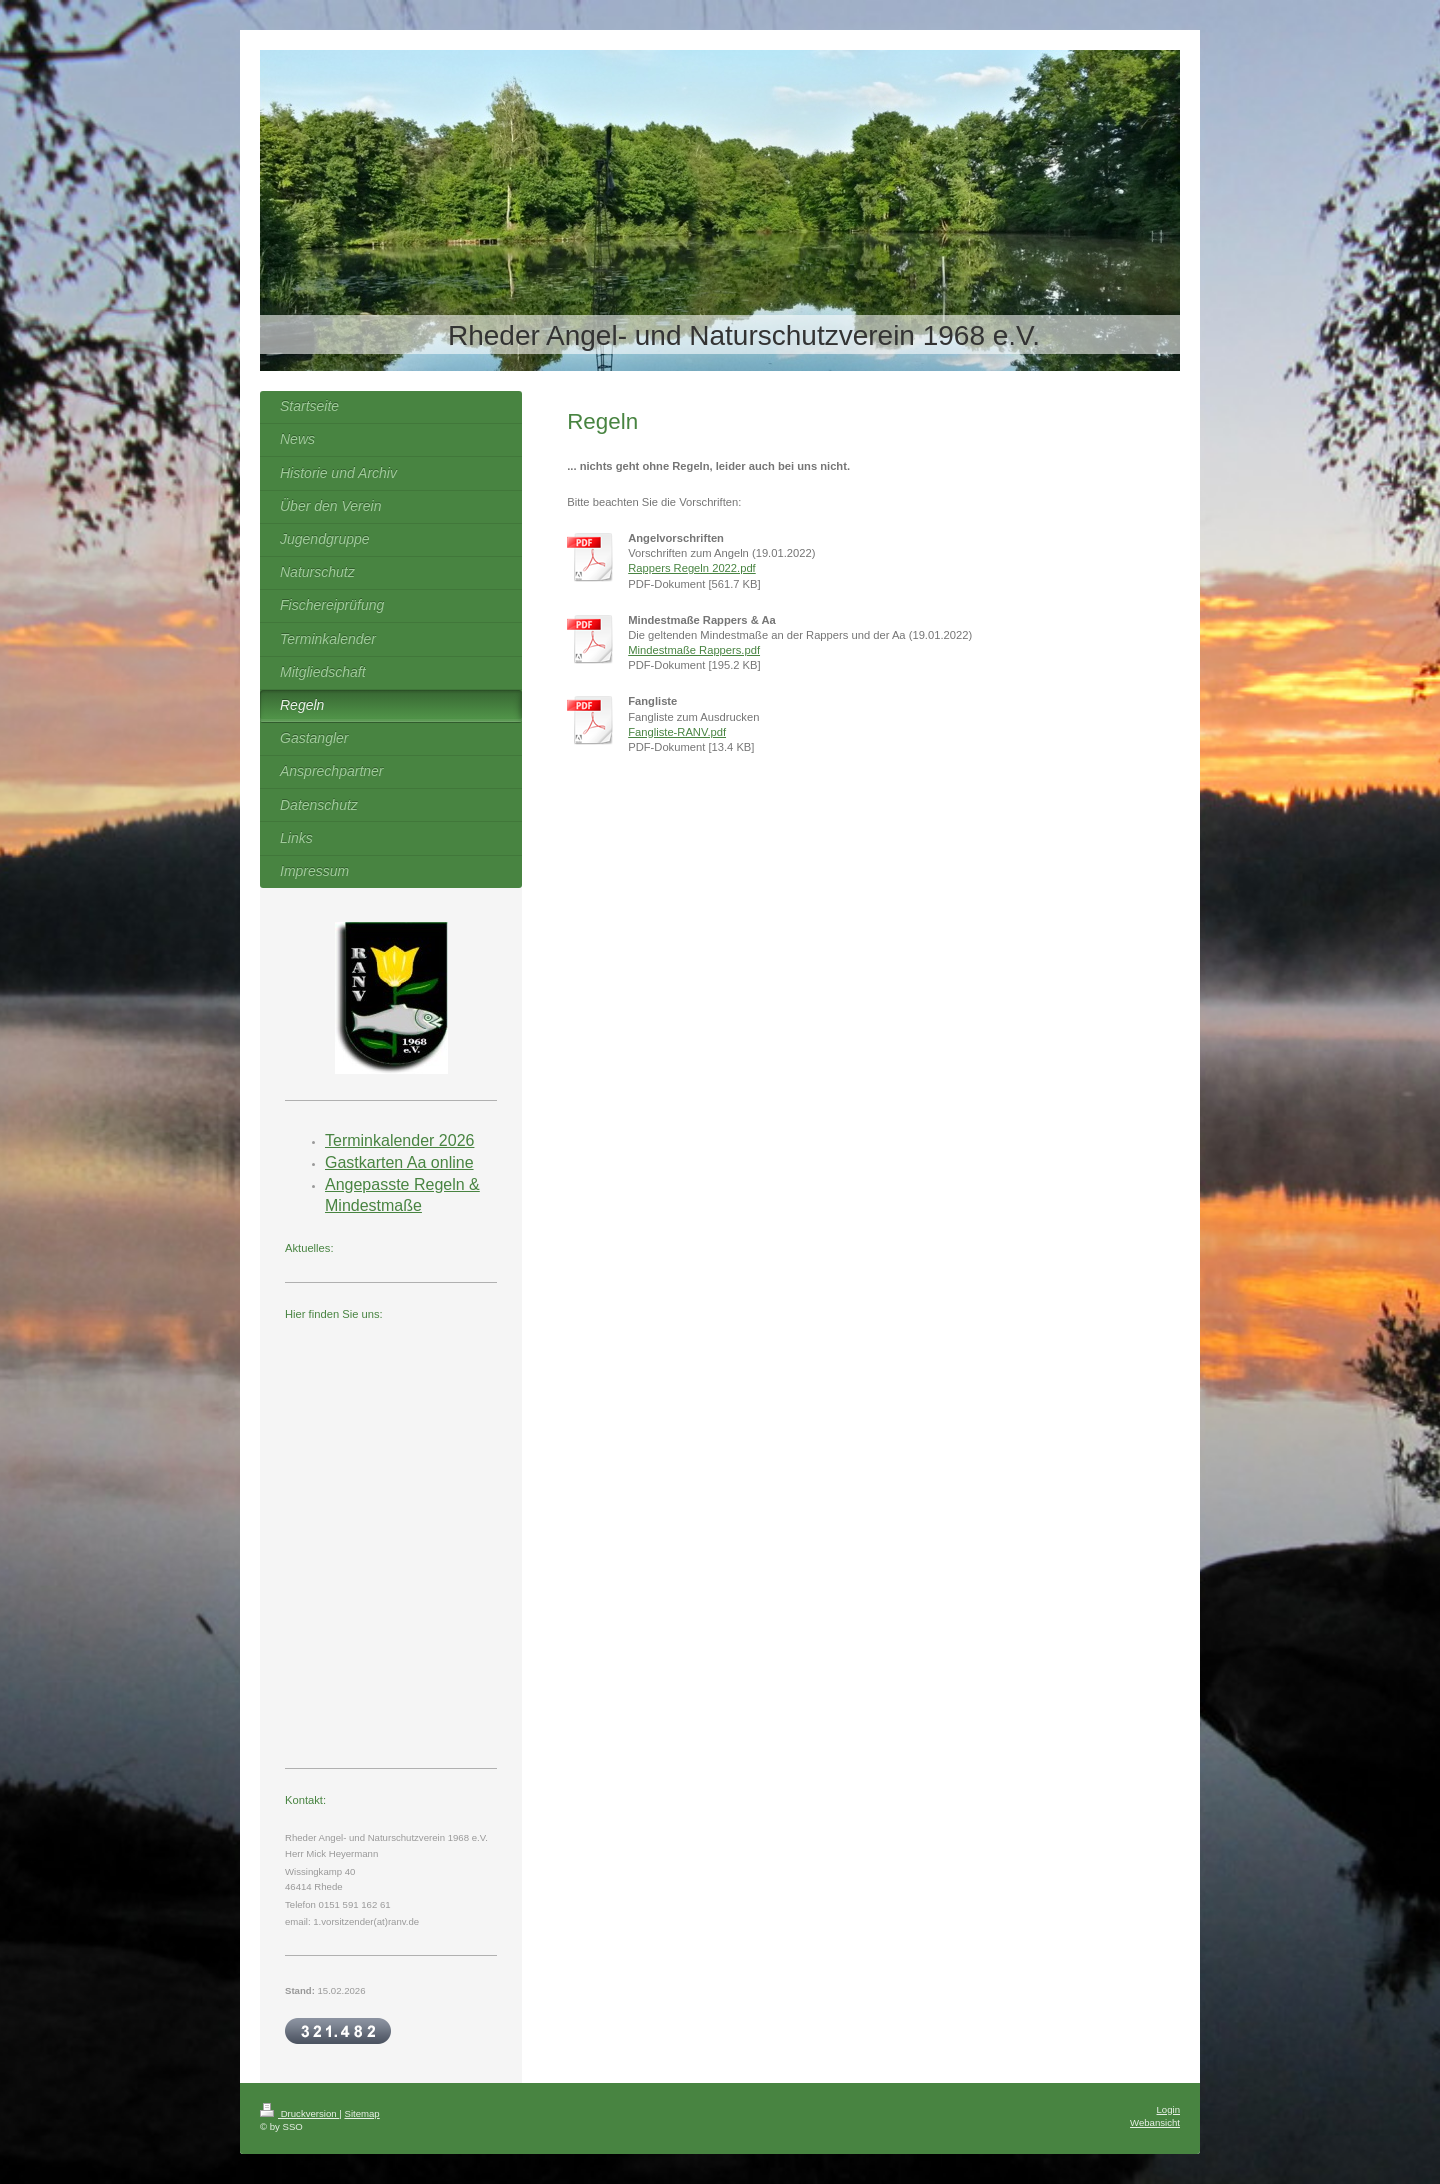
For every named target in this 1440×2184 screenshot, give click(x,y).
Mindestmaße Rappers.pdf (694, 650)
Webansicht (1155, 2122)
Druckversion (299, 2113)
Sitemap (361, 2113)
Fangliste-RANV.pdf (677, 732)
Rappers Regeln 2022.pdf (692, 568)
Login (1168, 2109)
